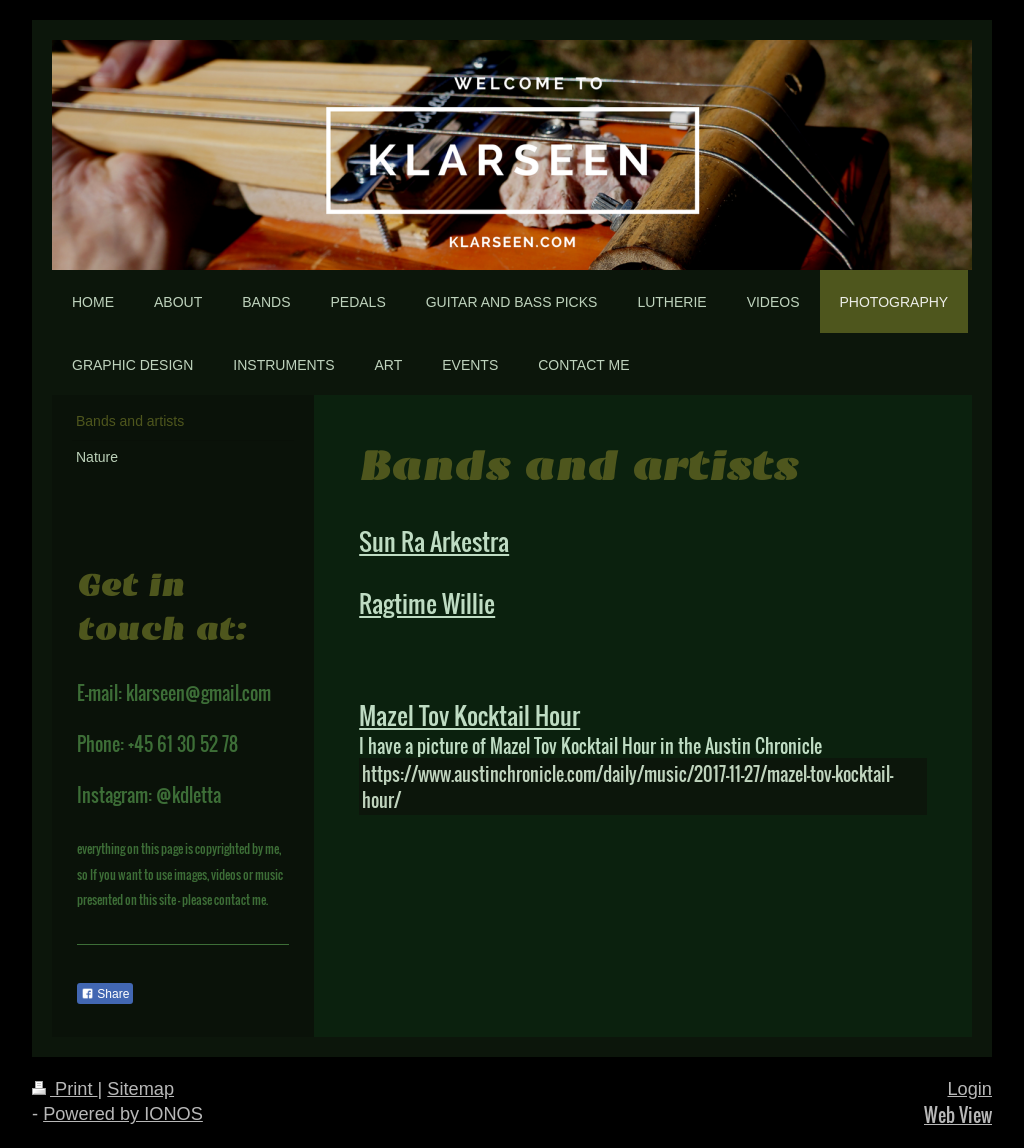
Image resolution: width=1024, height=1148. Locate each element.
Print (65, 1089)
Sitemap (140, 1089)
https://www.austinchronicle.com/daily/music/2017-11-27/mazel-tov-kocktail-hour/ (627, 786)
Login (969, 1089)
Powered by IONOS (123, 1114)
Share (105, 994)
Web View (958, 1114)
